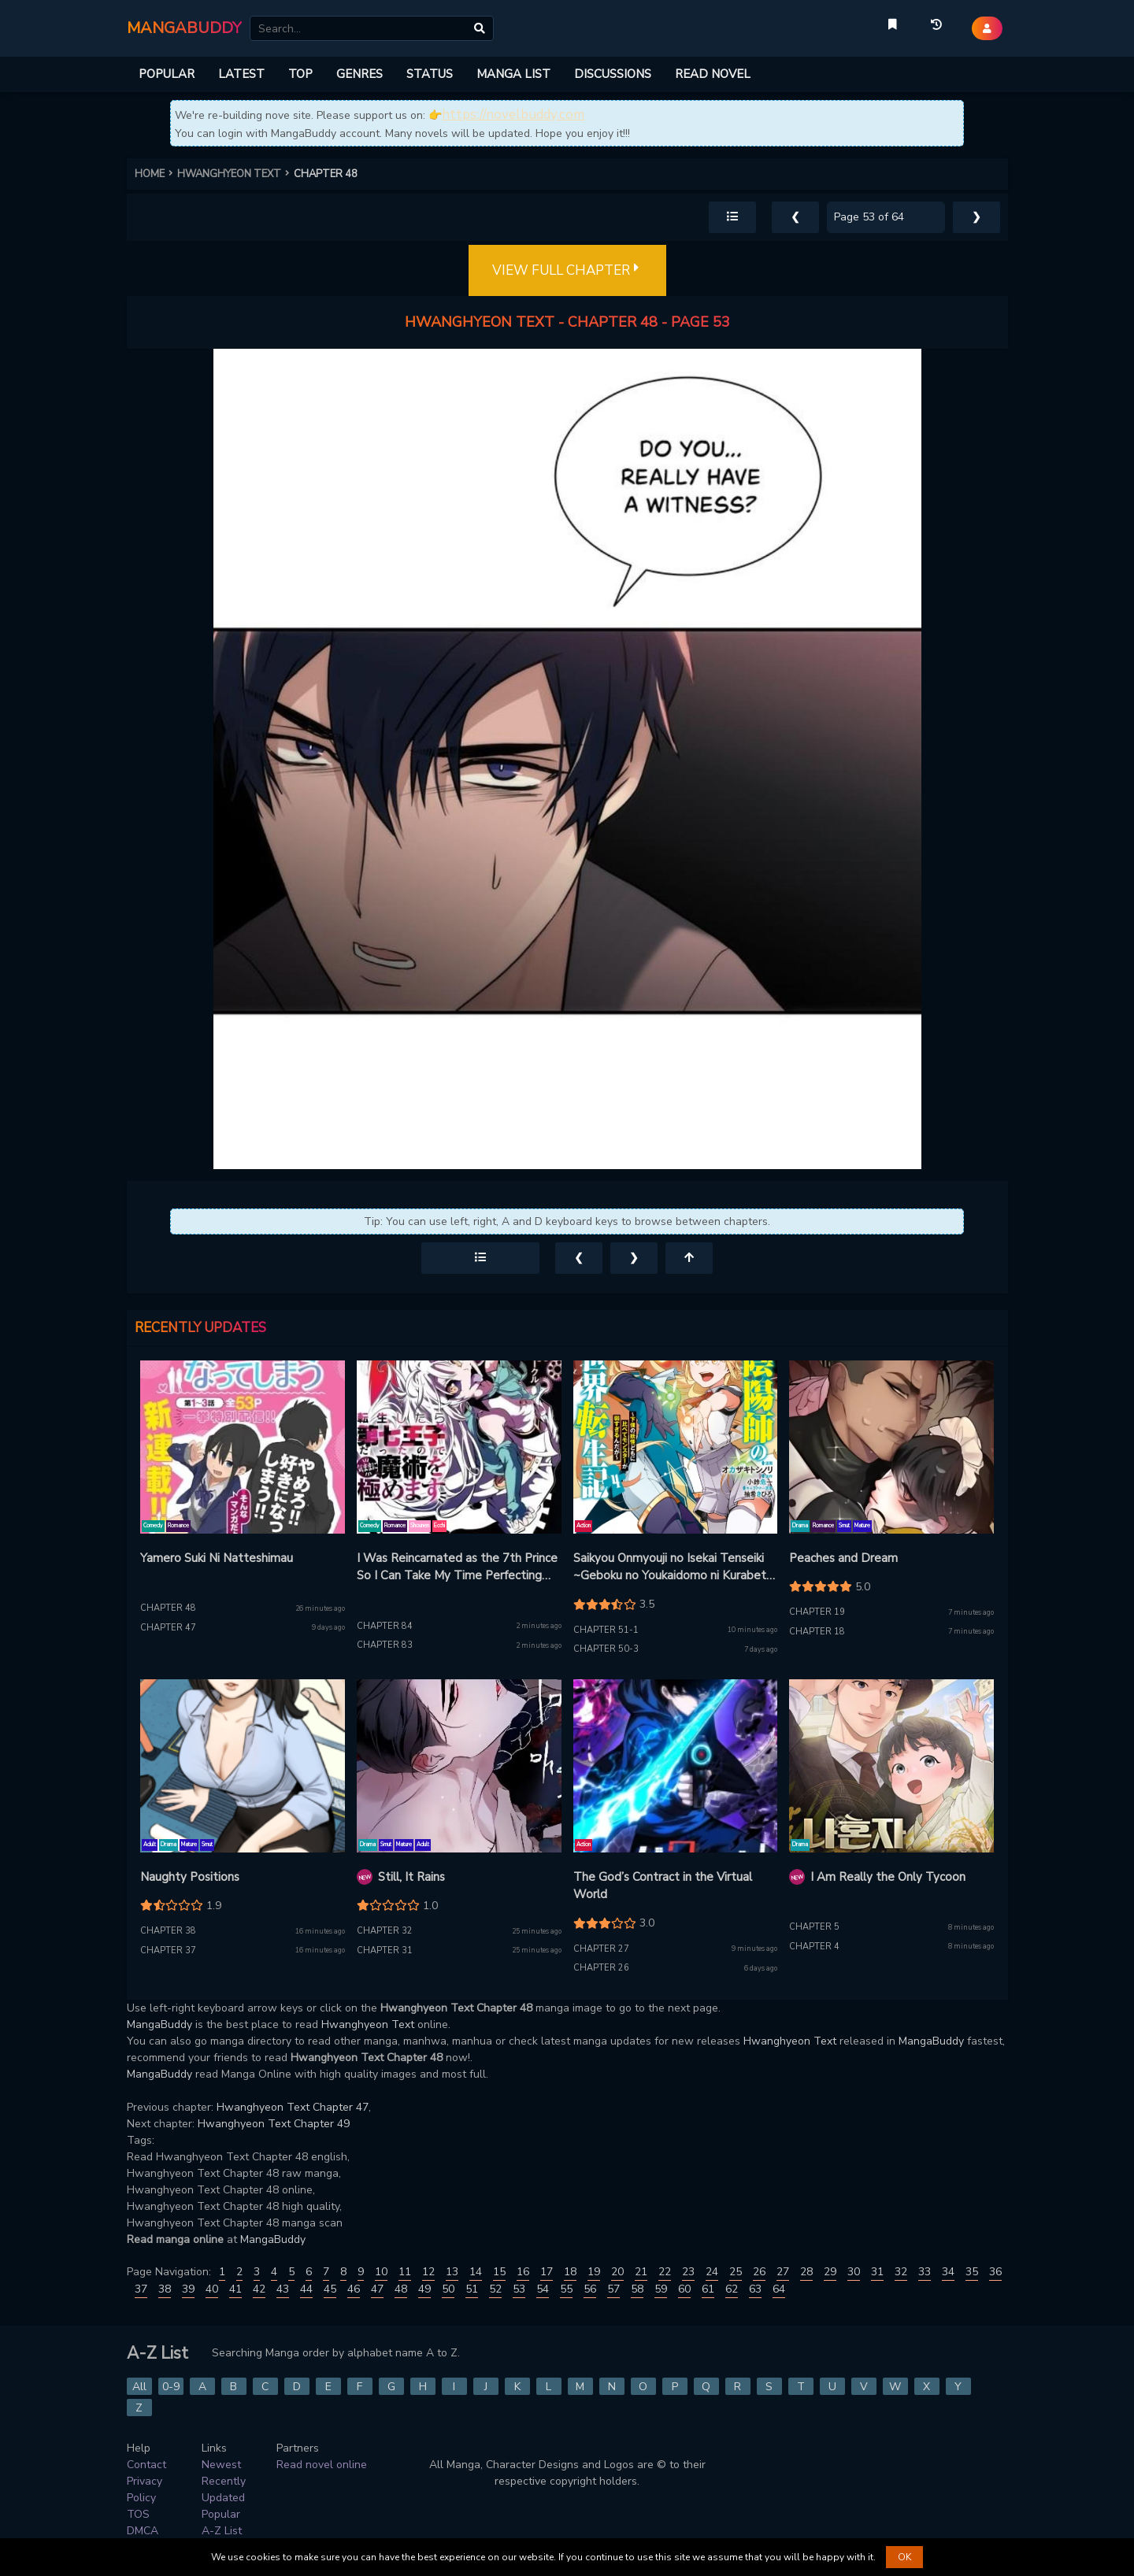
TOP (300, 74)
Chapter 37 (168, 1950)
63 (755, 2289)
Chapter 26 (601, 1968)
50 (448, 2289)
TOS (138, 2514)
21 (641, 2271)
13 (452, 2271)
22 (664, 2271)
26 (759, 2271)
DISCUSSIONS (612, 74)
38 (164, 2289)
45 (330, 2289)
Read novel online (321, 2464)
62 (731, 2289)
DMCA (142, 2530)
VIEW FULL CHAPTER (567, 271)
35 (971, 2271)
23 (688, 2271)
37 (141, 2289)
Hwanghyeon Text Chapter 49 (274, 2123)
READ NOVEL (712, 74)
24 (712, 2271)
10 (381, 2271)
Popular (221, 2514)
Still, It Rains (411, 1877)
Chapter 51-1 (606, 1630)
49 (424, 2289)
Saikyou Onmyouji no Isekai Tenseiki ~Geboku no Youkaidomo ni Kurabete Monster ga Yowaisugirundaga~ (673, 1567)
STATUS (429, 74)
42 (259, 2289)
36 (995, 2271)
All (139, 2386)
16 (523, 2271)
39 (188, 2289)
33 (924, 2271)
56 (590, 2289)
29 (830, 2271)
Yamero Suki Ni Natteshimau (216, 1558)
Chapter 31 (385, 1950)
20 (617, 2271)
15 (499, 2271)
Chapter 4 (814, 1946)
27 (782, 2271)
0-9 (171, 2386)
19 (593, 2271)
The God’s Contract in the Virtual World (662, 1886)
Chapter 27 (601, 1949)
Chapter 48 (168, 1608)
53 (519, 2289)
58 (637, 2289)
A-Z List (222, 2530)
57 (613, 2289)
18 (570, 2271)
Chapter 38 (168, 1931)
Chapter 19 (817, 1612)
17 (546, 2271)
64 (779, 2289)
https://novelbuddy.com (513, 114)
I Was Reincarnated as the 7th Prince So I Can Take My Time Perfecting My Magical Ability (457, 1567)
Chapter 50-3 (606, 1649)
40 (212, 2289)
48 (401, 2289)
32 (901, 2271)
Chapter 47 (168, 1628)
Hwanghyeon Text (367, 2024)
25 (735, 2271)
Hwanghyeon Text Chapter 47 (293, 2107)
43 (282, 2289)
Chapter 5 (814, 1927)
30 (853, 2271)
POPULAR (167, 74)
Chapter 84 (385, 1626)
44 (306, 2289)
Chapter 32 (385, 1931)
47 (377, 2289)
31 (877, 2271)
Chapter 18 (817, 1632)
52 (495, 2289)
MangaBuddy (159, 2024)
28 (806, 2271)
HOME (156, 174)
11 (404, 2271)
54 (542, 2289)
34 (948, 2271)
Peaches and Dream (843, 1558)
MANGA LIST (513, 74)
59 (660, 2289)
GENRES (359, 74)
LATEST (241, 74)
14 (475, 2271)
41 (235, 2289)
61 (708, 2289)
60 (684, 2289)
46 (353, 2289)
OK (904, 2557)
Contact (146, 2464)
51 (471, 2289)
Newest (221, 2464)
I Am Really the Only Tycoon (887, 1877)
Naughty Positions (189, 1877)
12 (428, 2271)
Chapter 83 (385, 1645)
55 (566, 2289)
